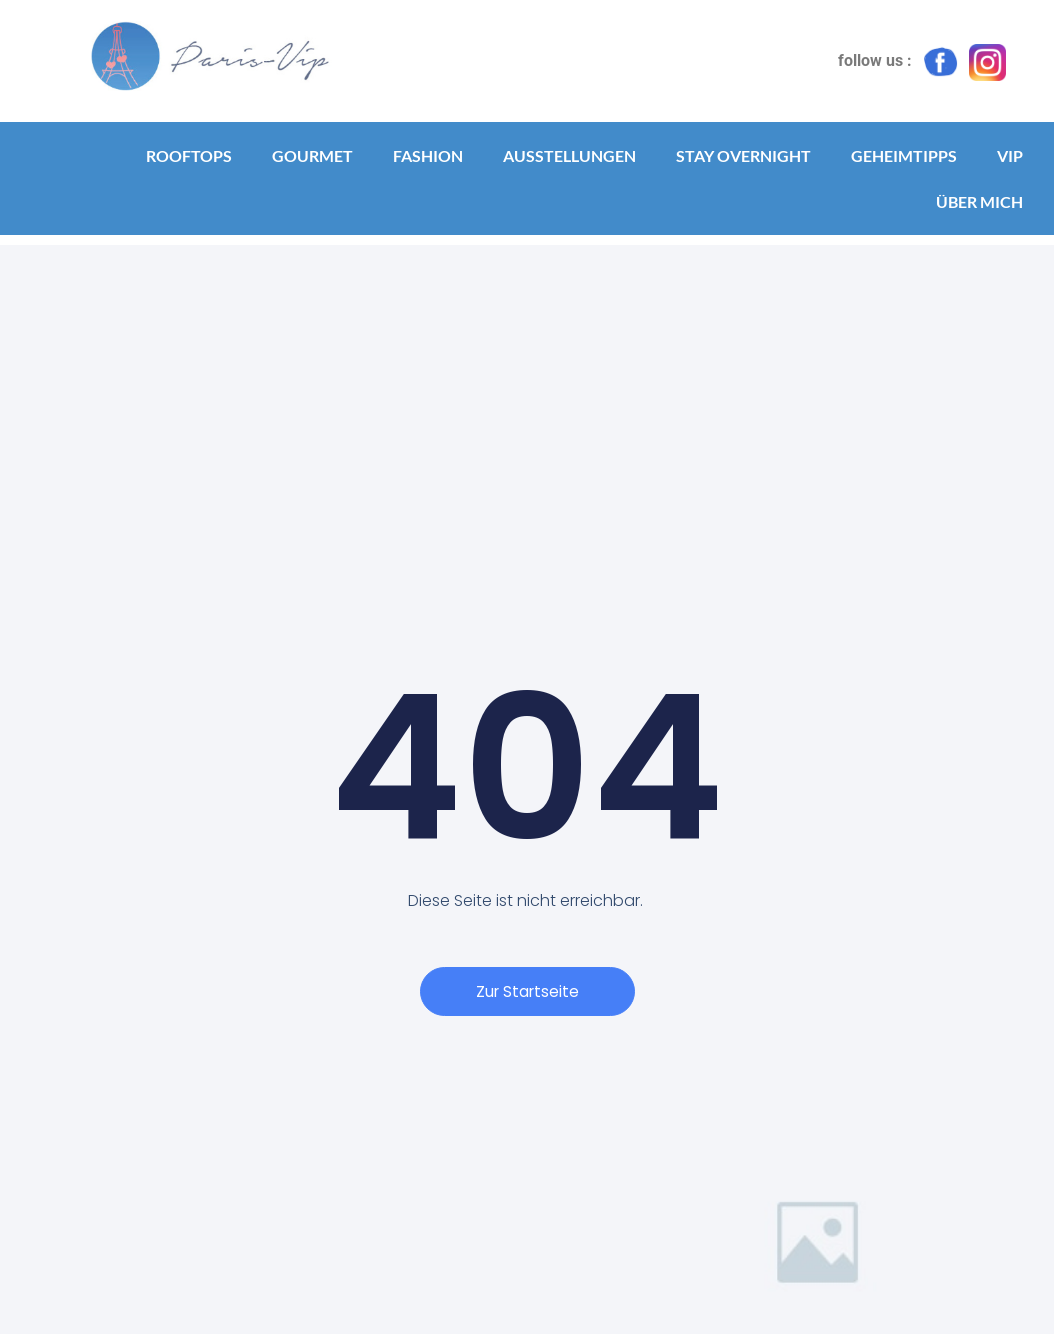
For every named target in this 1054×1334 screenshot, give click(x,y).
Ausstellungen (569, 155)
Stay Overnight (743, 155)
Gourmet (312, 155)
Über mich (979, 201)
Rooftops (189, 155)
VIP (1010, 155)
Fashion (428, 155)
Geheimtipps (904, 155)
